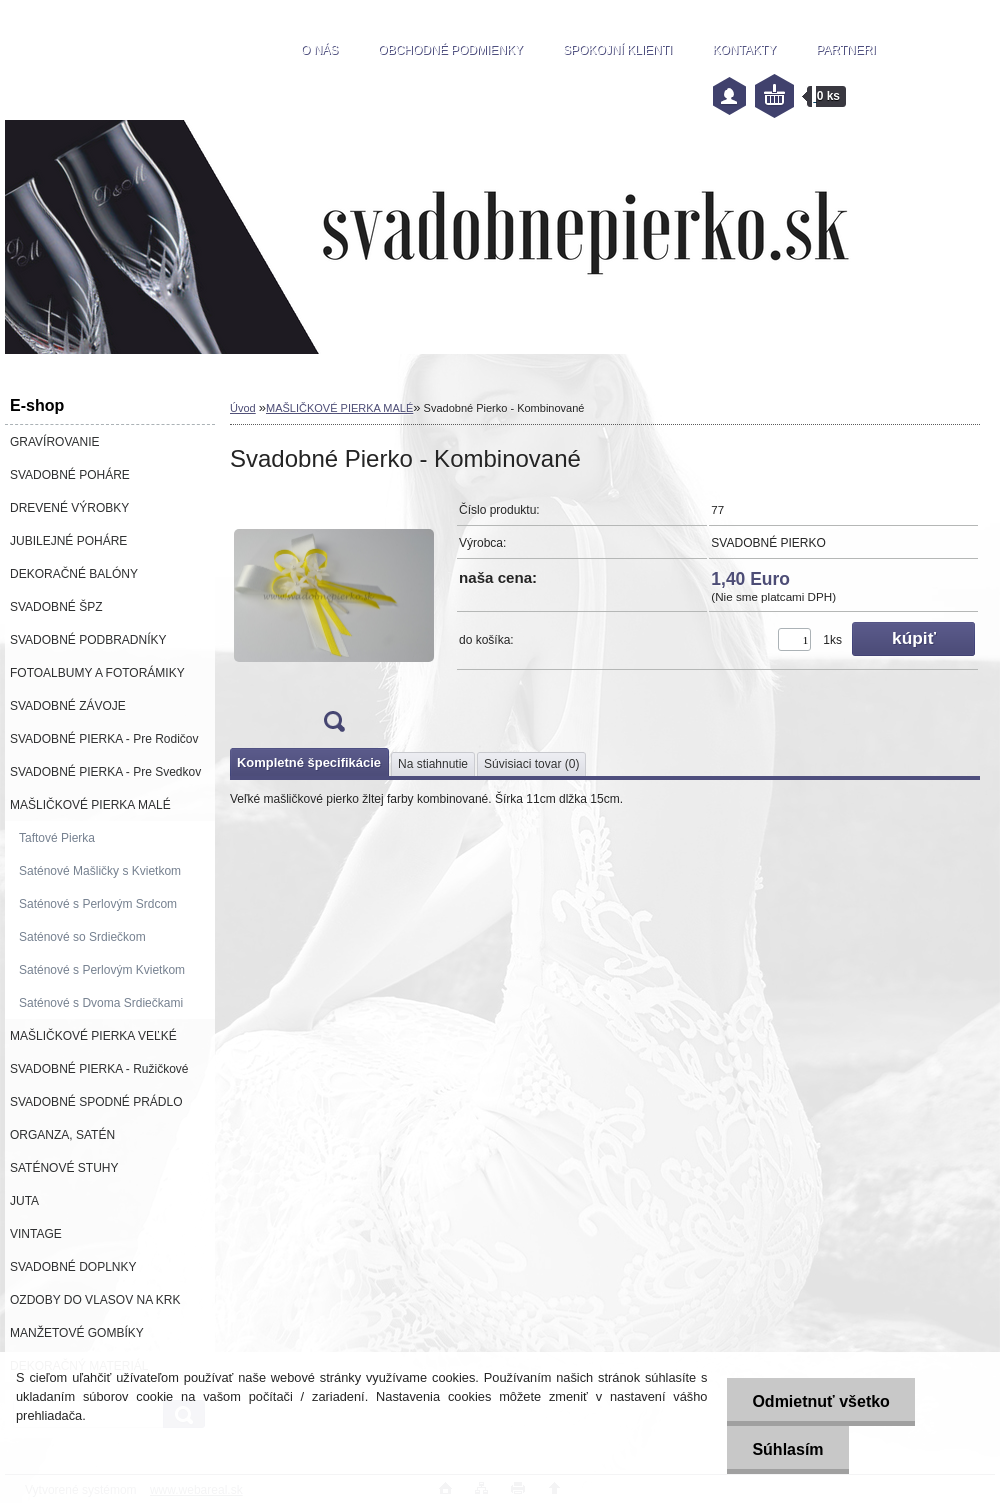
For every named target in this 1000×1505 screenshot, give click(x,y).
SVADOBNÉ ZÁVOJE (68, 706)
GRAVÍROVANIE (55, 442)
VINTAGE (36, 1234)
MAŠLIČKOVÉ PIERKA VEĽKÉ (93, 1036)
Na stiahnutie (433, 764)
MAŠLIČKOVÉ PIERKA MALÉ (90, 805)
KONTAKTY (744, 50)
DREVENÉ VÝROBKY (69, 508)
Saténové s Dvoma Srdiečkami (101, 1003)
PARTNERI (846, 50)
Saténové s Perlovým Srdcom (98, 904)
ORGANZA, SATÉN (62, 1135)
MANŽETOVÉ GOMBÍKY (77, 1333)
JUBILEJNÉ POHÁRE (68, 541)
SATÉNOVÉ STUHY (64, 1168)
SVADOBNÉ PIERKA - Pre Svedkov (105, 772)
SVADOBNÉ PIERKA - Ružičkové (99, 1069)
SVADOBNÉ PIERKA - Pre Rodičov (104, 739)
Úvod (243, 408)
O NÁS (319, 50)
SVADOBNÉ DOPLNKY (73, 1267)
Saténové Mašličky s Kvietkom (100, 871)
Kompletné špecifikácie (309, 762)
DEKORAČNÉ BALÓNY (74, 574)
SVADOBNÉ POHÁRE (70, 475)
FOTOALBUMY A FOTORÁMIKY (97, 673)
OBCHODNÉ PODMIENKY (450, 50)
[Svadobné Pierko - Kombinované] (334, 618)
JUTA (24, 1201)
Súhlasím (787, 1449)
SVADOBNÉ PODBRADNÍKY (88, 640)
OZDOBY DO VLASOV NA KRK (95, 1300)
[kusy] (794, 639)
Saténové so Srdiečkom (82, 937)
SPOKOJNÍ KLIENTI (617, 50)
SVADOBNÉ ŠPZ (56, 607)
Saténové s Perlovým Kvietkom (102, 970)
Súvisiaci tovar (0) (531, 764)
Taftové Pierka (57, 838)
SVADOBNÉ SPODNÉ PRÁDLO (96, 1102)
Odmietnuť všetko (820, 1401)
